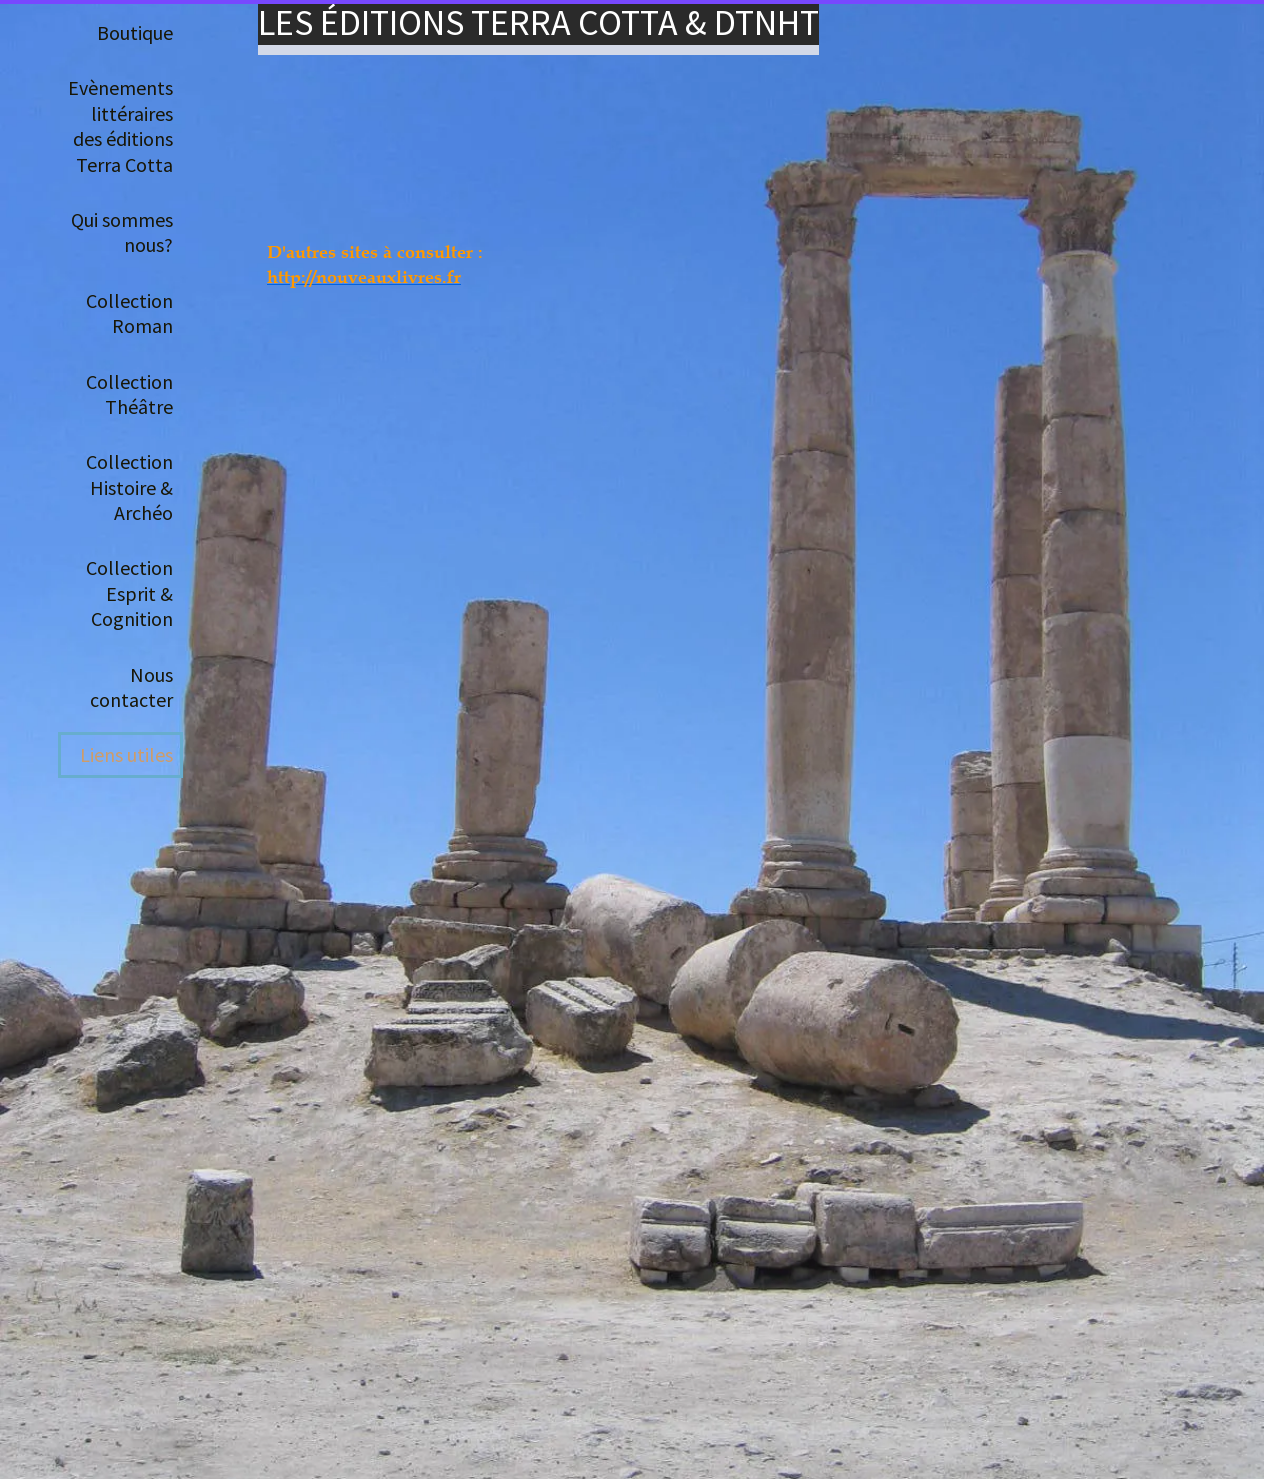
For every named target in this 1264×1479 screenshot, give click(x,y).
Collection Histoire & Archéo (129, 487)
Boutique (135, 32)
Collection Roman (129, 313)
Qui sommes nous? (122, 232)
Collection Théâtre (129, 394)
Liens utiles (126, 754)
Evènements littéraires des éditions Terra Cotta (120, 125)
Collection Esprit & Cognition (129, 593)
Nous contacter (131, 687)
